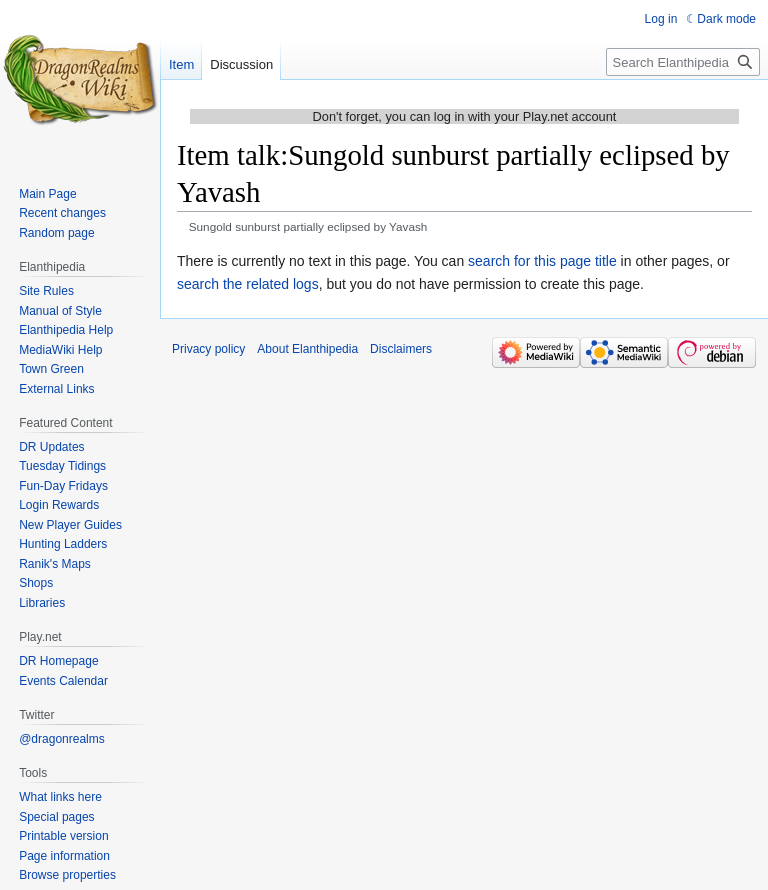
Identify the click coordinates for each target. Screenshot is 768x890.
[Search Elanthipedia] (683, 62)
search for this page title (542, 261)
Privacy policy (208, 349)
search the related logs (248, 284)
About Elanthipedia (307, 349)
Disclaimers (401, 349)
